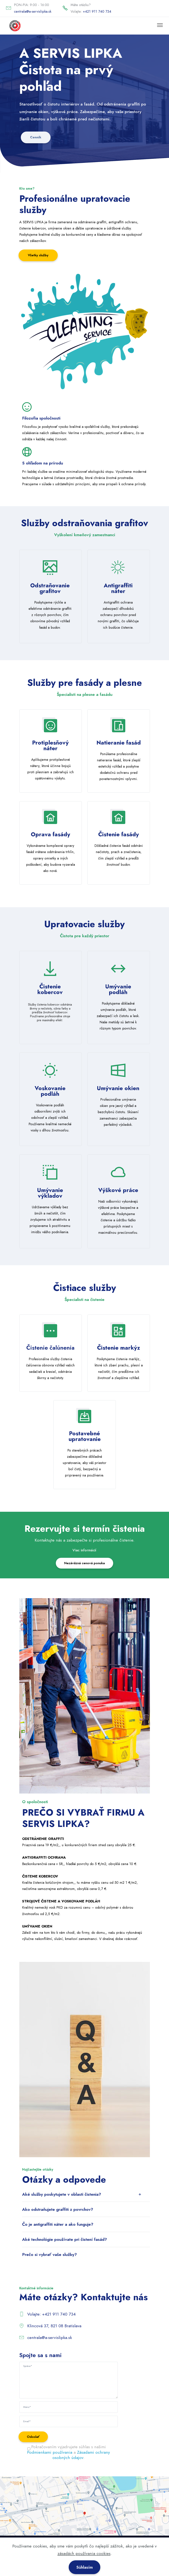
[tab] (86, 2194)
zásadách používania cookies (84, 2553)
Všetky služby (39, 255)
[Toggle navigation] (160, 25)
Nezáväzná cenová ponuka (84, 1563)
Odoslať (33, 2437)
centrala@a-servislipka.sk (32, 11)
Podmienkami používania (49, 2453)
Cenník (35, 137)
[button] (86, 2194)
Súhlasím (84, 2567)
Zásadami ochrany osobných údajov (81, 2455)
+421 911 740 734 (97, 11)
